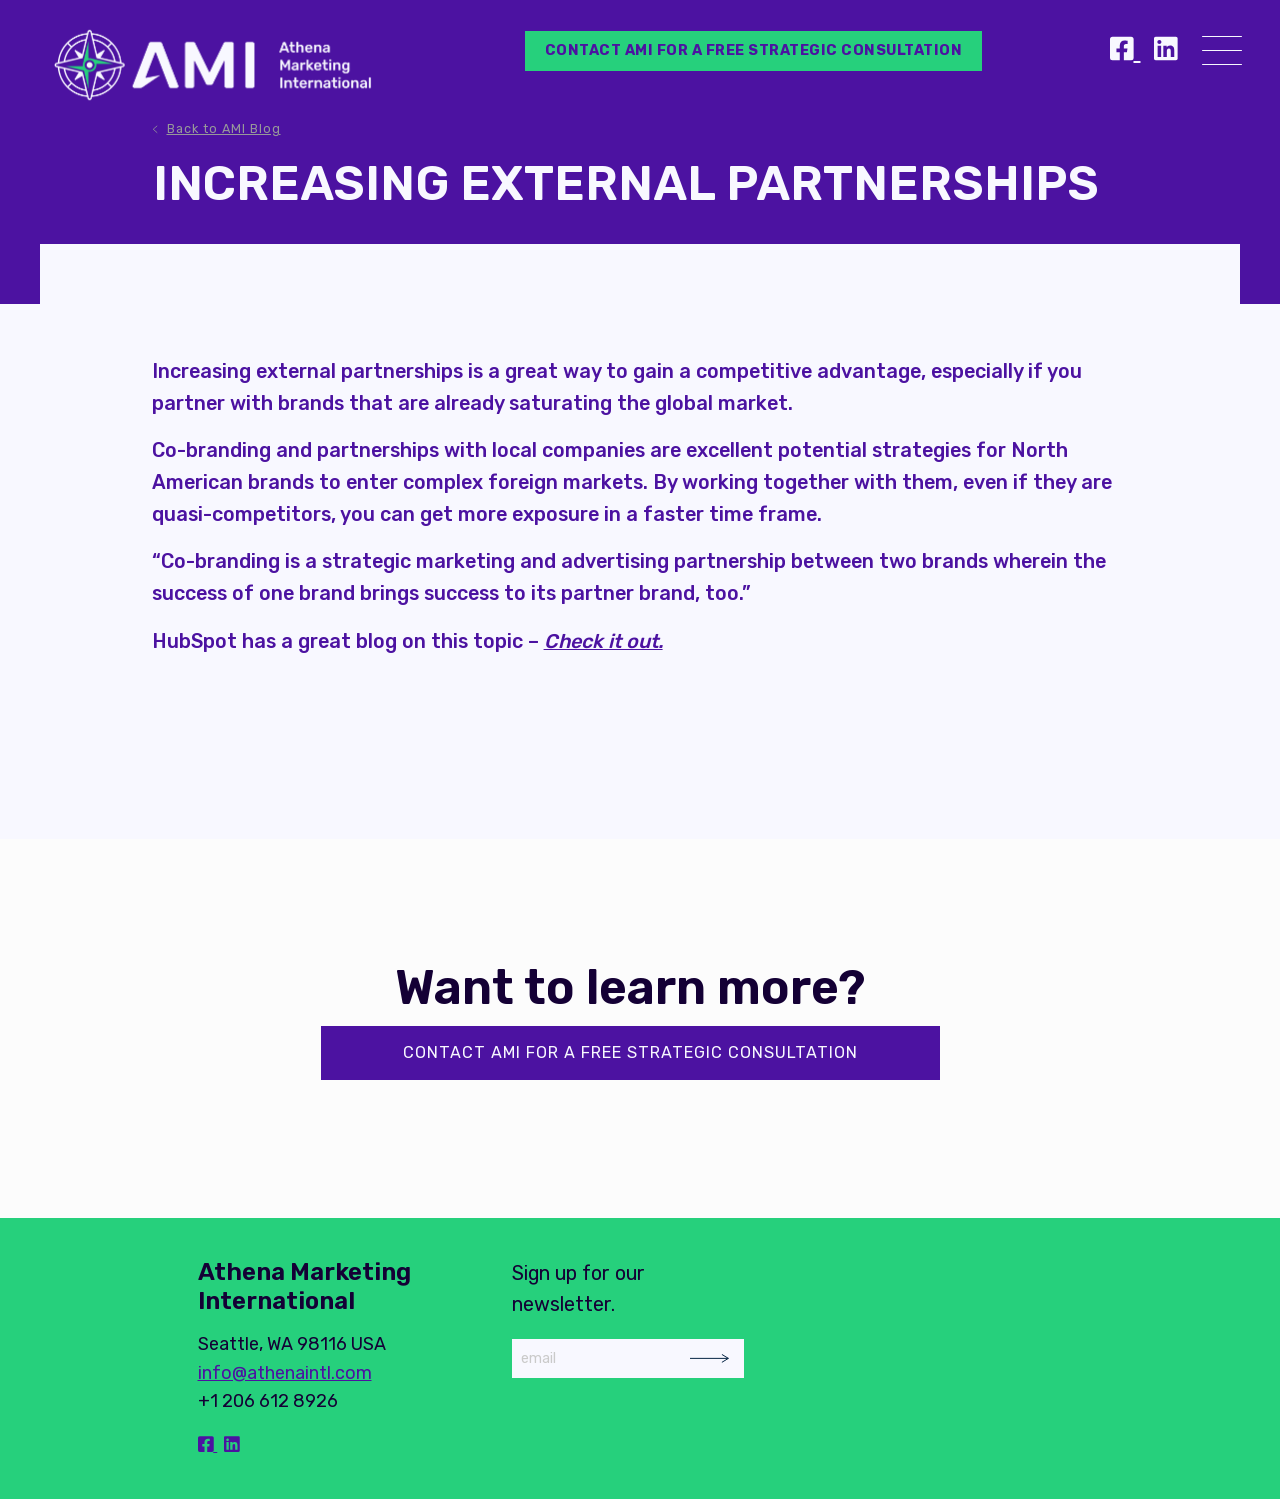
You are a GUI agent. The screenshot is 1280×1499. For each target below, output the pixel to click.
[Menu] (1222, 54)
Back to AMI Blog (224, 128)
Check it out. (603, 641)
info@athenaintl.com (285, 1373)
